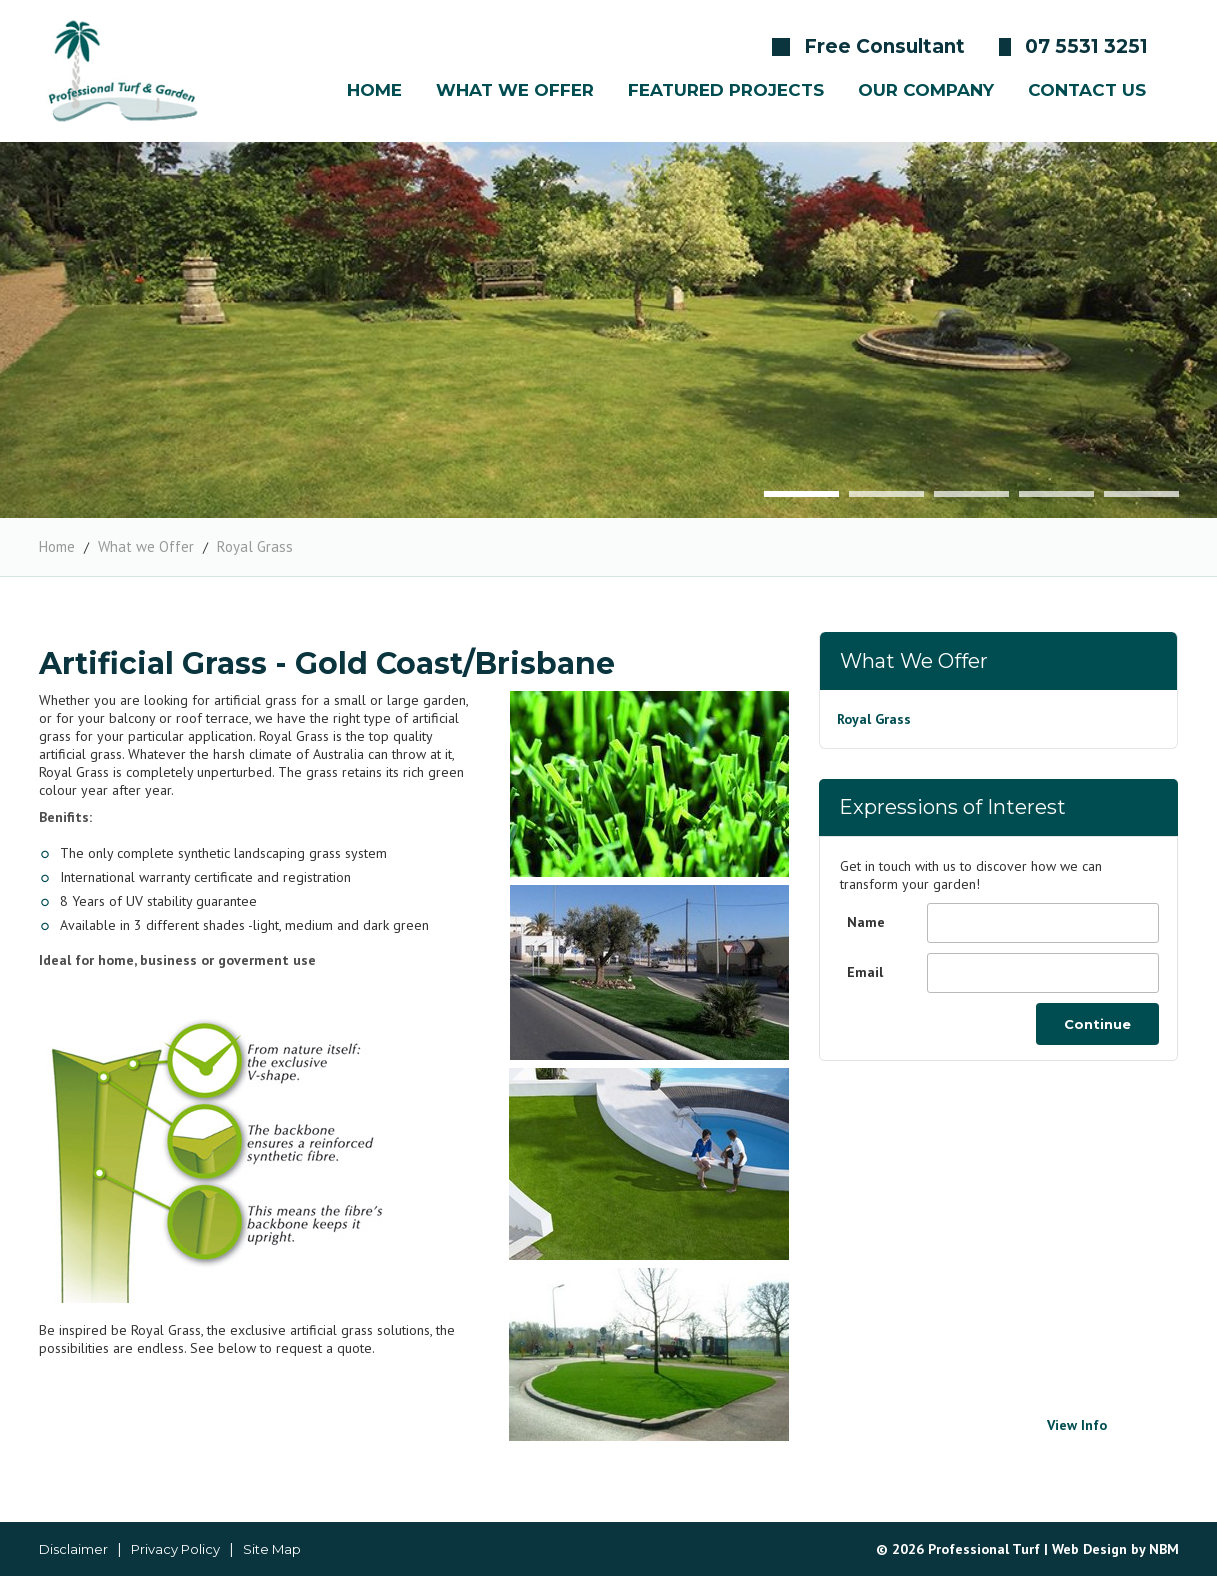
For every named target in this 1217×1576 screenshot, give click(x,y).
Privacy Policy (175, 1549)
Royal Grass (255, 546)
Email (865, 972)
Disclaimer (73, 1549)
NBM (1164, 1549)
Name (866, 922)
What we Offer (146, 546)
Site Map (272, 1549)
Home (57, 546)
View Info (1077, 1425)
